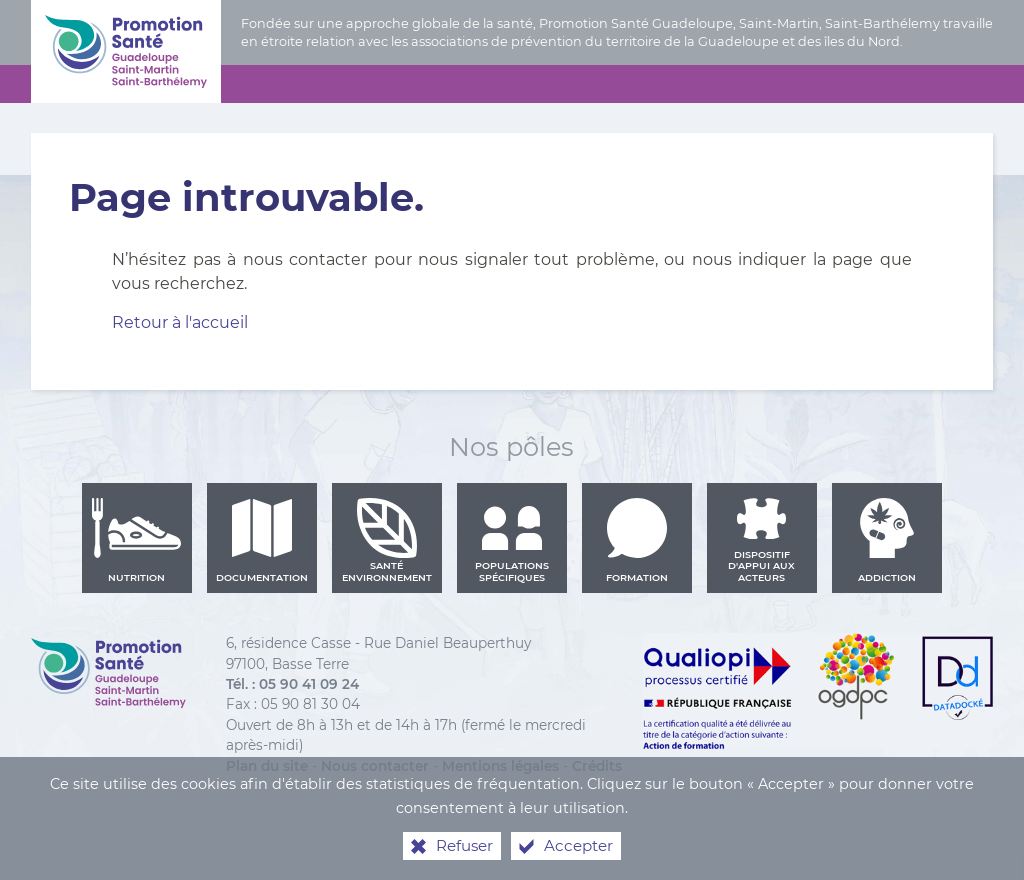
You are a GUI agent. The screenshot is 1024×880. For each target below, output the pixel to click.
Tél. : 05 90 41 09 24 (292, 684)
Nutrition (137, 540)
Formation (637, 540)
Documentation (262, 540)
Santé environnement (387, 540)
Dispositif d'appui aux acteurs (761, 540)
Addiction (887, 540)
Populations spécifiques (512, 540)
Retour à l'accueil (180, 322)
